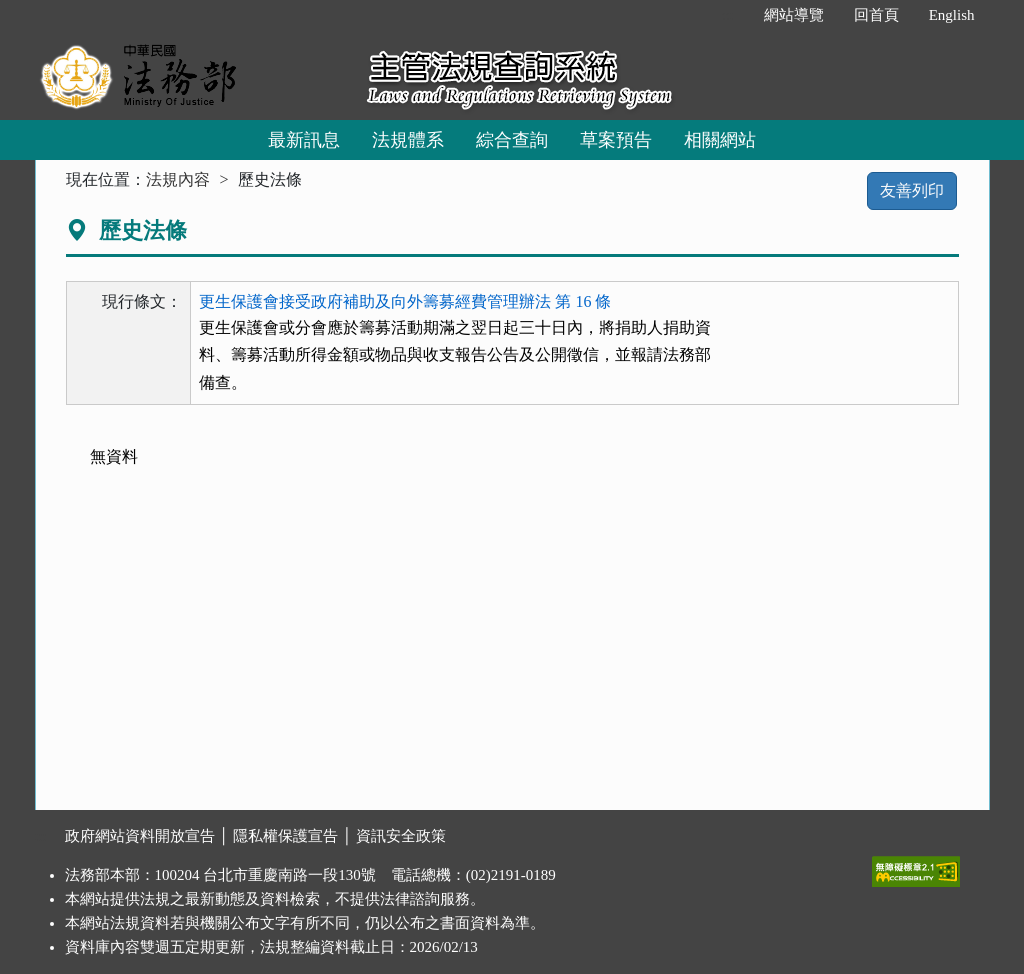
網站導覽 (794, 15)
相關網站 (720, 140)
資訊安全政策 (401, 836)
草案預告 (616, 140)
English (952, 15)
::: (727, 15)
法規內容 (178, 179)
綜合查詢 (512, 140)
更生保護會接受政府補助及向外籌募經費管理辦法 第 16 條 (405, 301)
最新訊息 (304, 140)
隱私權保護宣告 (285, 836)
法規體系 (408, 140)
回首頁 (876, 15)
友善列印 (912, 190)
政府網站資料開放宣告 (140, 836)
